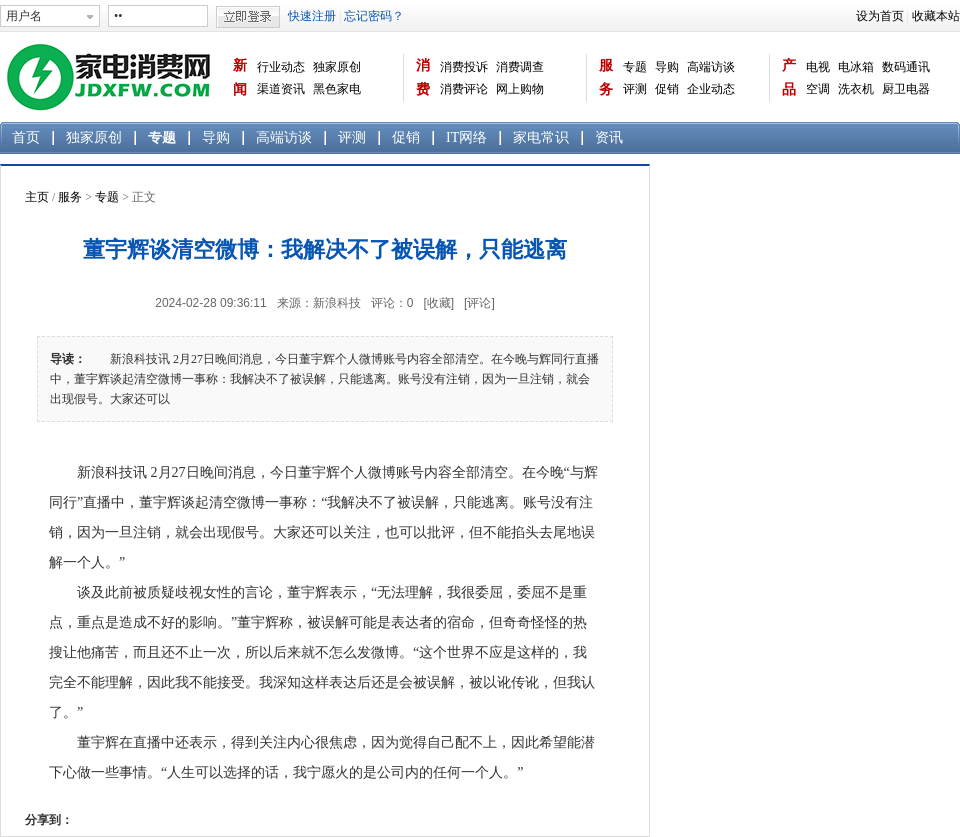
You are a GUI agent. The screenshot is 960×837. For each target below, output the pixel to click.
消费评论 (464, 89)
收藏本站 (936, 16)
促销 (667, 89)
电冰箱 (856, 67)
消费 (423, 77)
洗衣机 (856, 89)
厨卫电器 (906, 89)
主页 (37, 197)
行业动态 (281, 67)
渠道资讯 (281, 89)
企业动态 (711, 89)
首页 (26, 137)
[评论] (479, 303)
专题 (635, 67)
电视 (818, 67)
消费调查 (520, 67)
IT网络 (466, 137)
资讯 (609, 137)
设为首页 (880, 16)
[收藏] (438, 303)
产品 (789, 77)
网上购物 (520, 89)
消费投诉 (464, 67)
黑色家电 (337, 89)
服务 (606, 77)
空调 (818, 89)
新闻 (240, 77)
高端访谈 (711, 67)
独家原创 (337, 67)
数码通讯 (906, 67)
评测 (635, 89)
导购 (667, 67)
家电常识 (541, 137)
